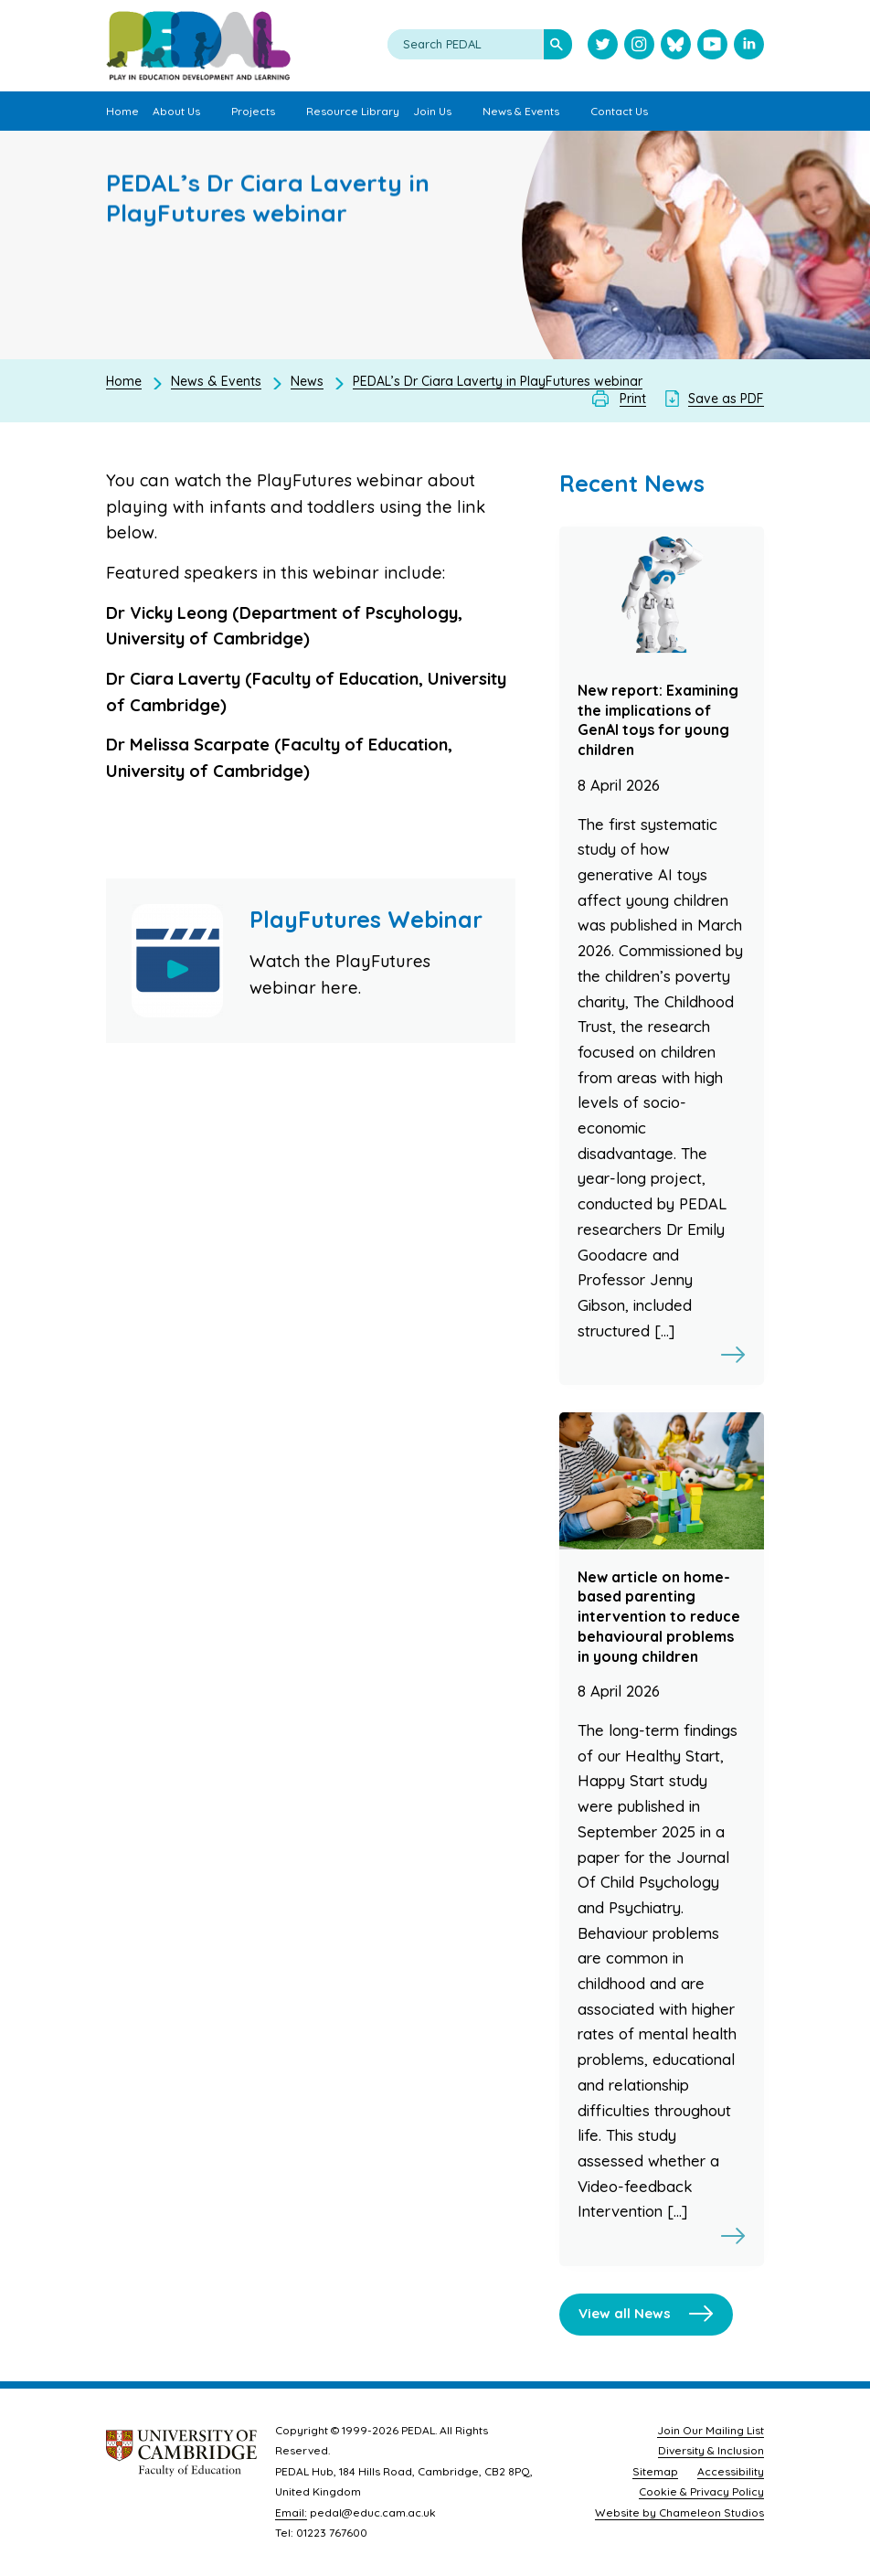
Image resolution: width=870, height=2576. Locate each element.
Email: (291, 2512)
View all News (624, 2313)
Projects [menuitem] (253, 111)
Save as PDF (726, 398)
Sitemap (655, 2471)
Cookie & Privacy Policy (701, 2491)
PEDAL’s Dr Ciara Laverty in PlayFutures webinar (497, 381)
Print (633, 398)
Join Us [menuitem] (432, 111)
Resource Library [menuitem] (352, 111)
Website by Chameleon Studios (679, 2512)
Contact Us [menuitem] (619, 111)
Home (124, 381)
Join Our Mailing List (710, 2430)
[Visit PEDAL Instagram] (639, 46)
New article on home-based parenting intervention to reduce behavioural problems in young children (659, 1617)
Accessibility (730, 2471)
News (307, 381)
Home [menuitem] (122, 111)
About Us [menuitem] (176, 111)
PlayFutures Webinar (366, 919)
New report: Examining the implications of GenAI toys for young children (658, 720)
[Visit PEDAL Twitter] (603, 46)
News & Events (216, 381)
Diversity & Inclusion (711, 2450)
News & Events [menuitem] (521, 111)
